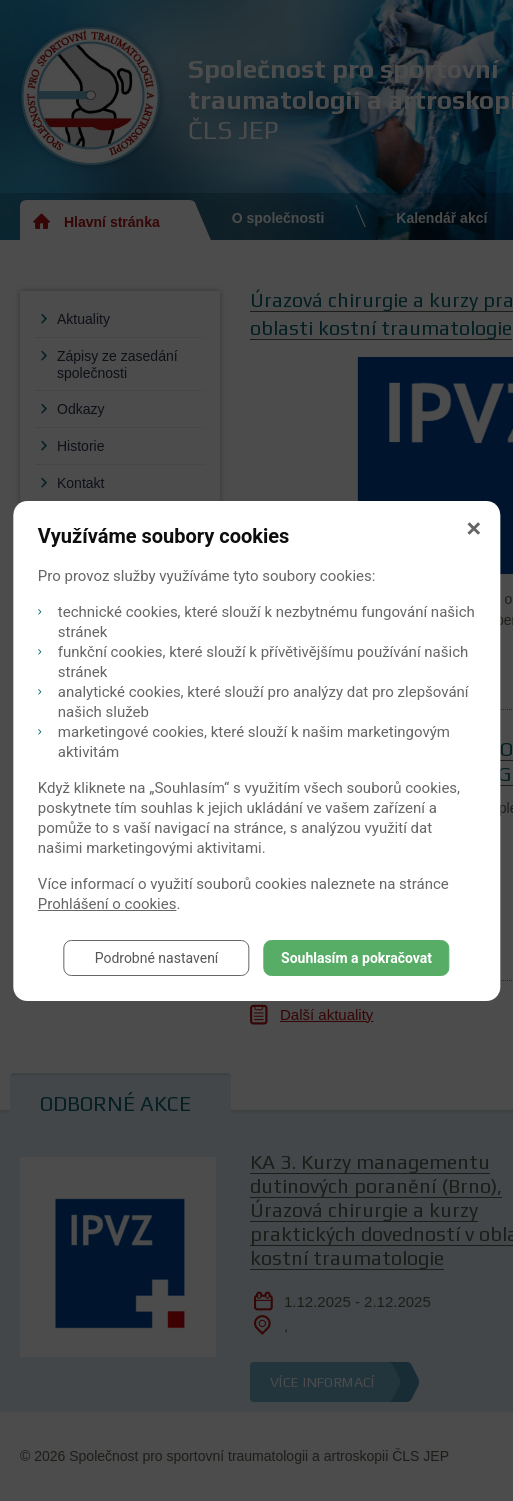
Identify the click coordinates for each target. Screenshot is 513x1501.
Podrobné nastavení (157, 958)
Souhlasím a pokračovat (356, 958)
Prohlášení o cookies (107, 904)
